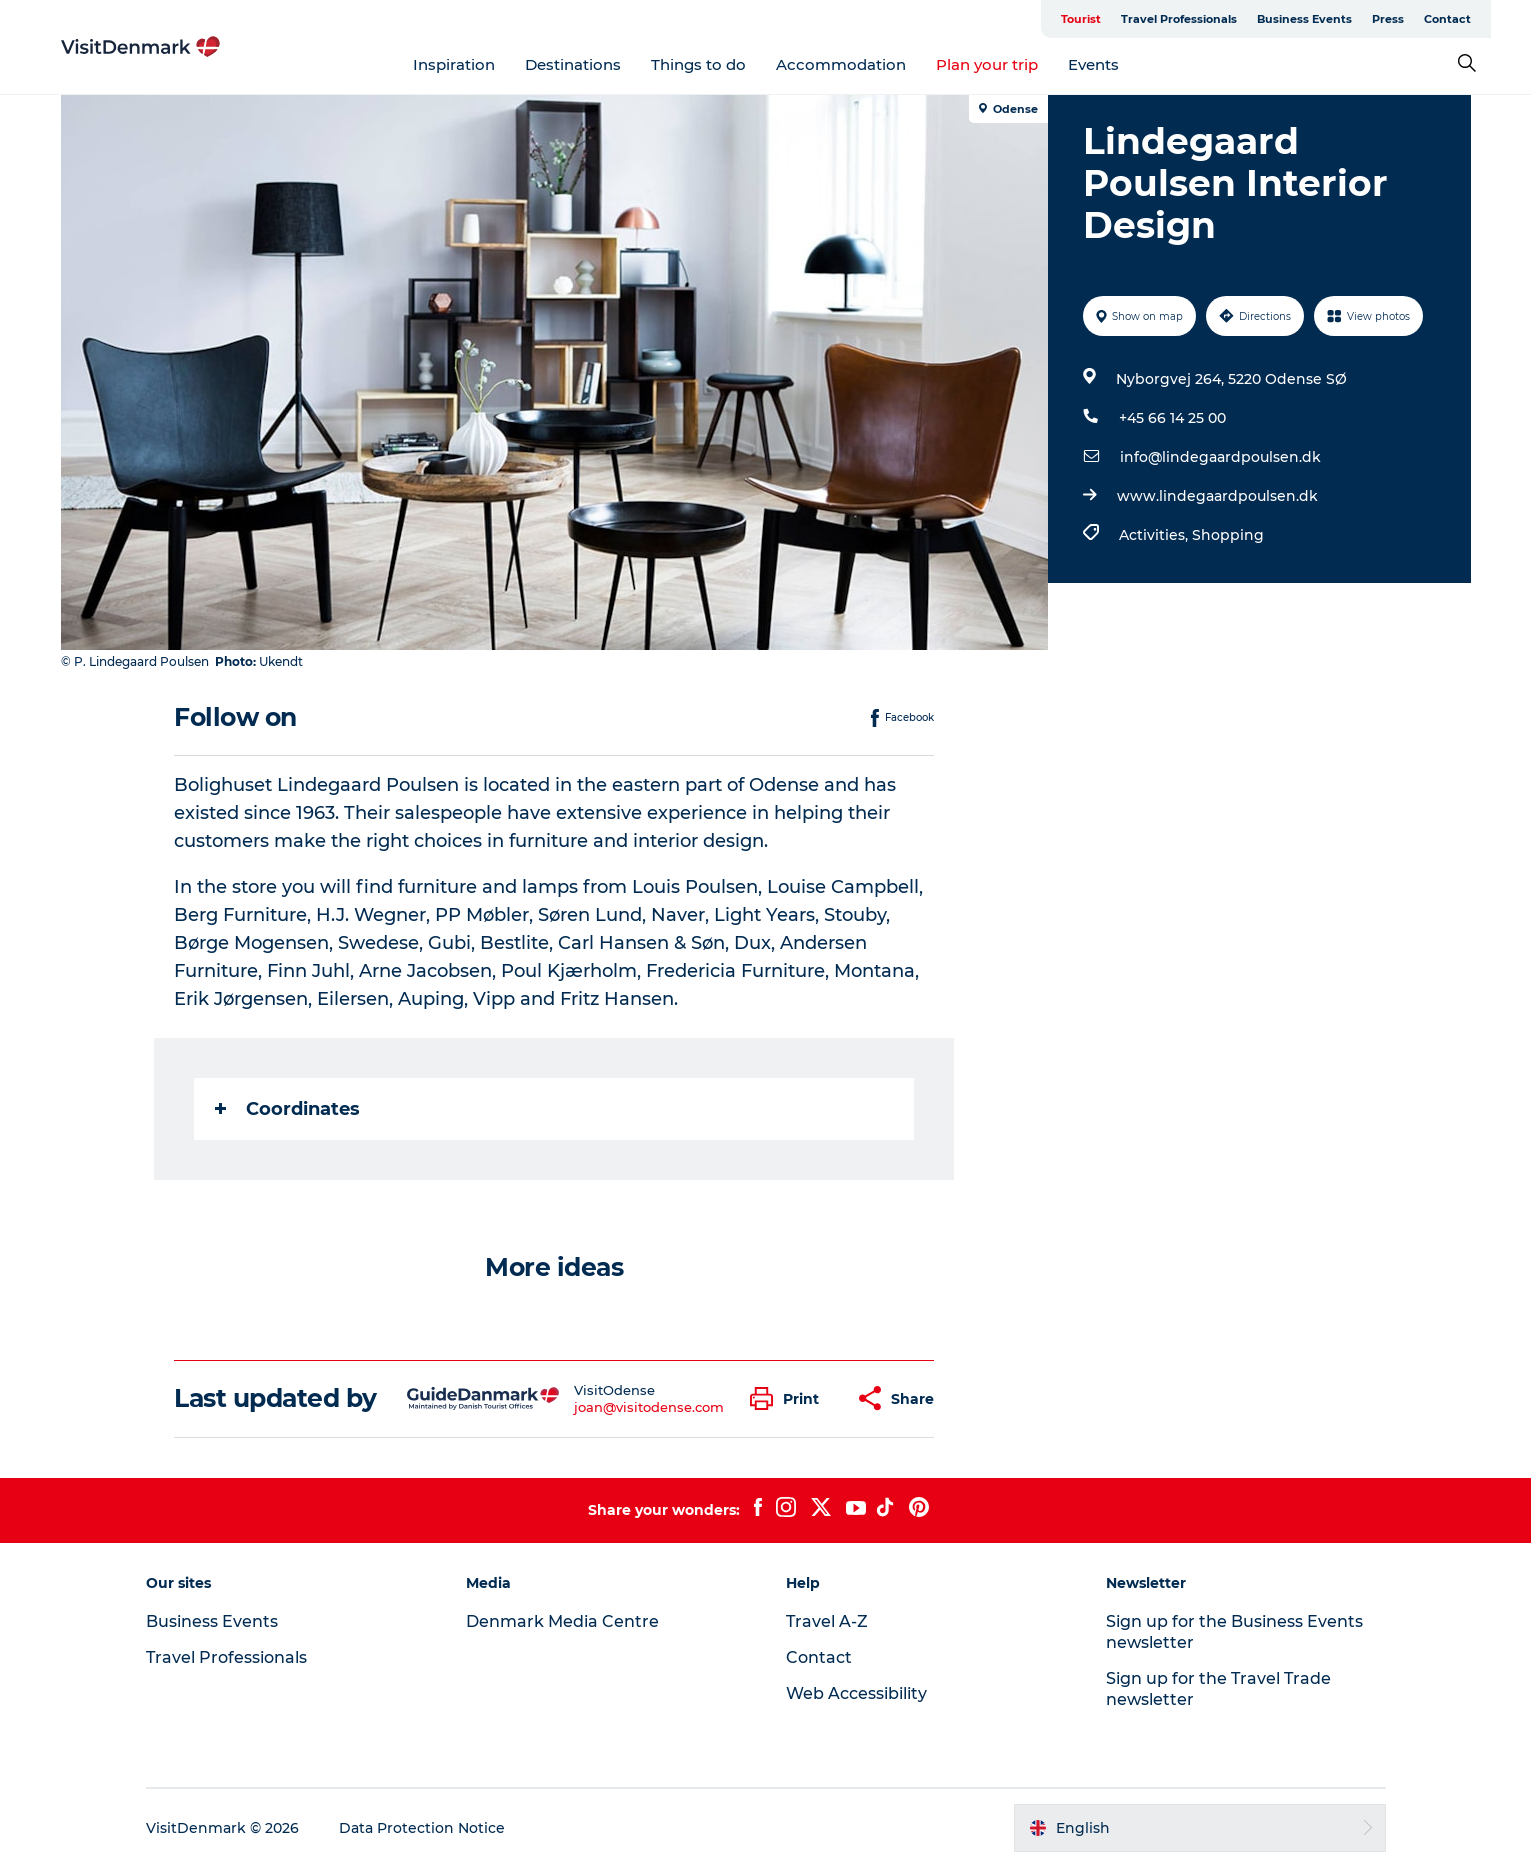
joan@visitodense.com (649, 1407)
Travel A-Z (827, 1621)
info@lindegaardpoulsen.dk (1220, 457)
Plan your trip (987, 64)
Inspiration (454, 64)
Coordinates (287, 1109)
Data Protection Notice (422, 1828)
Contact (1447, 19)
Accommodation (841, 64)
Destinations (573, 64)
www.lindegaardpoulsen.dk (1217, 496)
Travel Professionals (1179, 19)
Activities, (1155, 535)
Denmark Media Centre (562, 1621)
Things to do (698, 64)
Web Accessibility (856, 1693)
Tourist (1081, 19)
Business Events (1304, 19)
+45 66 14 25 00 (1172, 418)
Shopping (1228, 535)
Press (1388, 19)
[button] (789, 1398)
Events (1093, 64)
